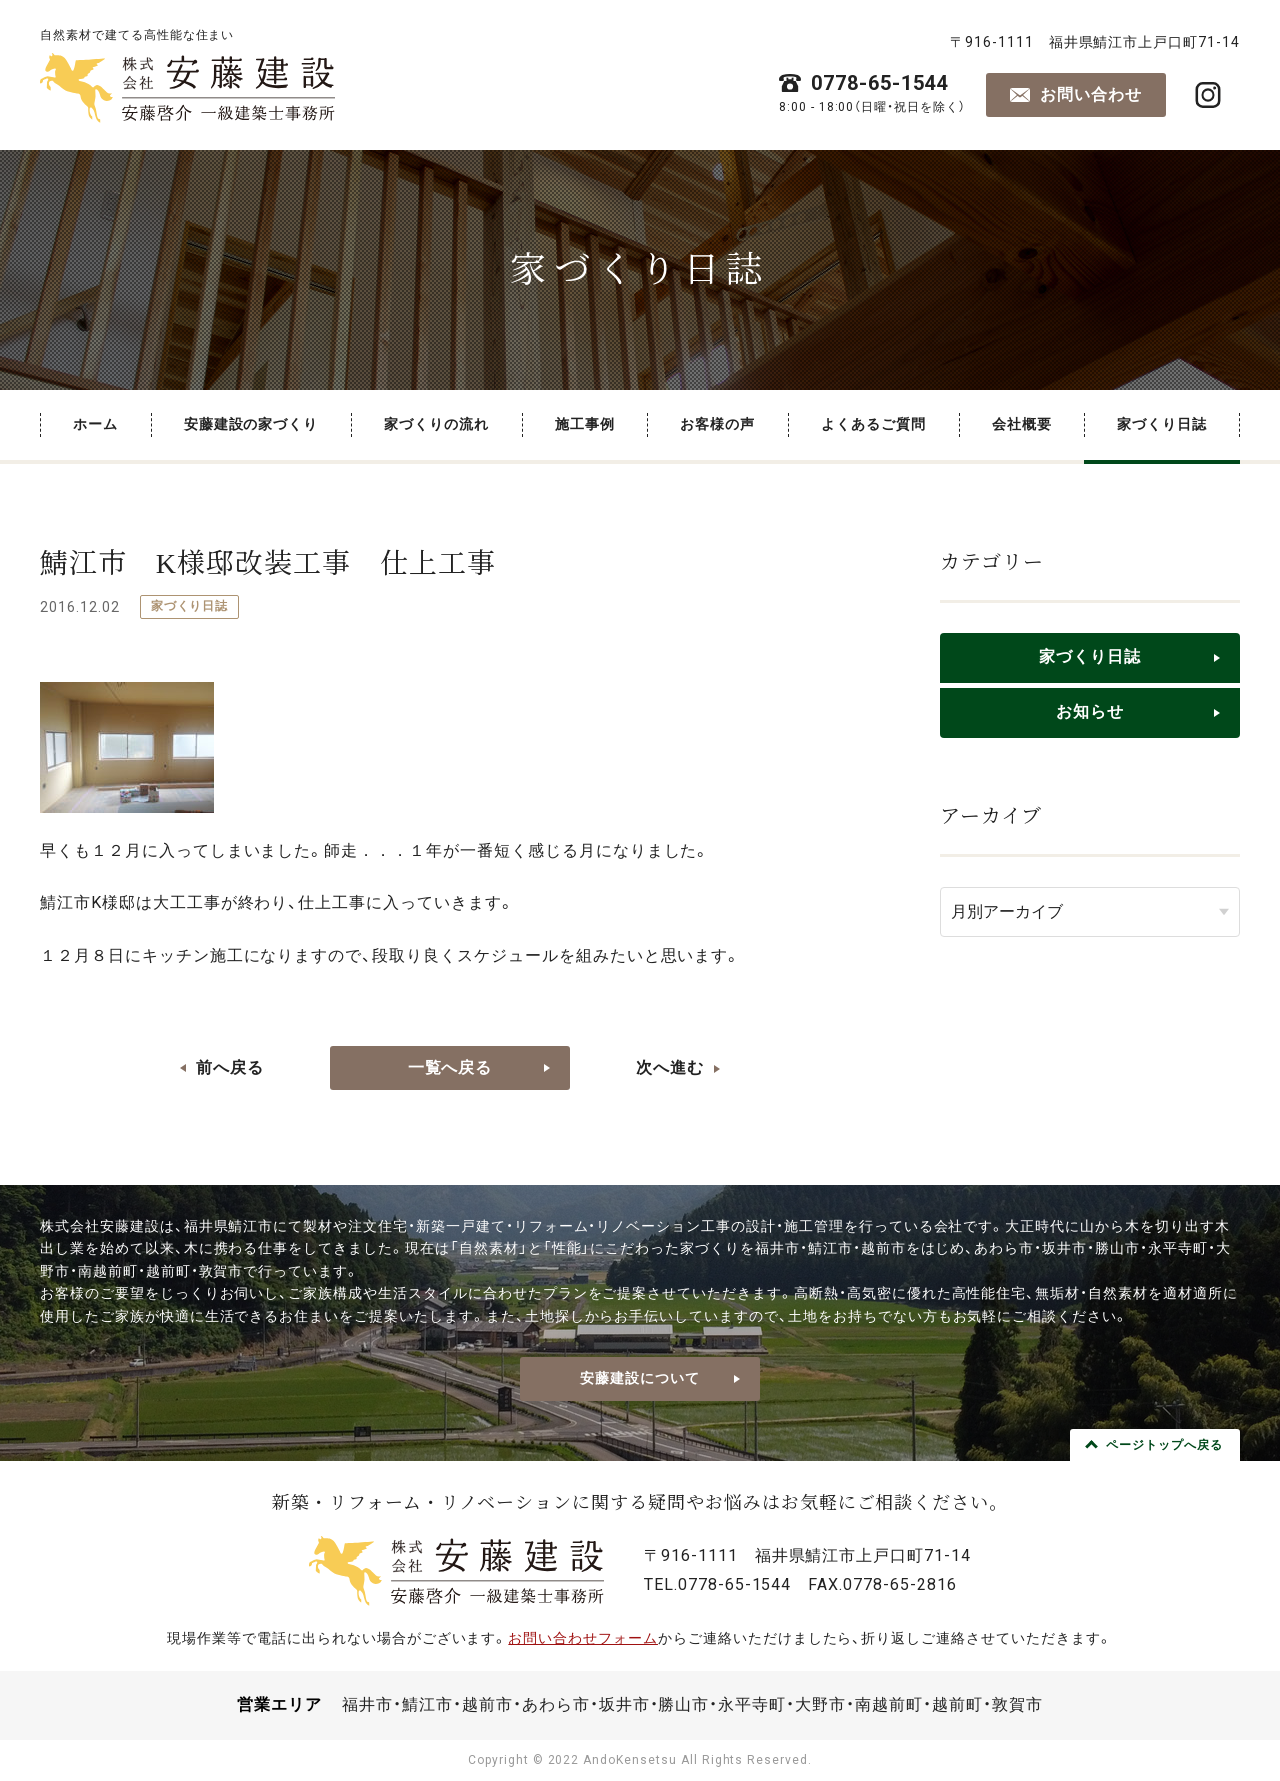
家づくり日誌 (1162, 424)
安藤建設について (640, 1378)
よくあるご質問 (873, 424)
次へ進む (670, 1067)
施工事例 (585, 424)
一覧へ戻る (450, 1067)
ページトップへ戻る (1164, 1445)
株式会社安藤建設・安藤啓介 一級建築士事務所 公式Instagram (1208, 95)
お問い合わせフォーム (583, 1638)
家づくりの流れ (436, 424)
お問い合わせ (1091, 94)
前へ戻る (230, 1067)
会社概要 (1022, 424)
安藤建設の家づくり (251, 424)
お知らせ (1090, 711)
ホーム (95, 424)
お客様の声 (717, 424)
